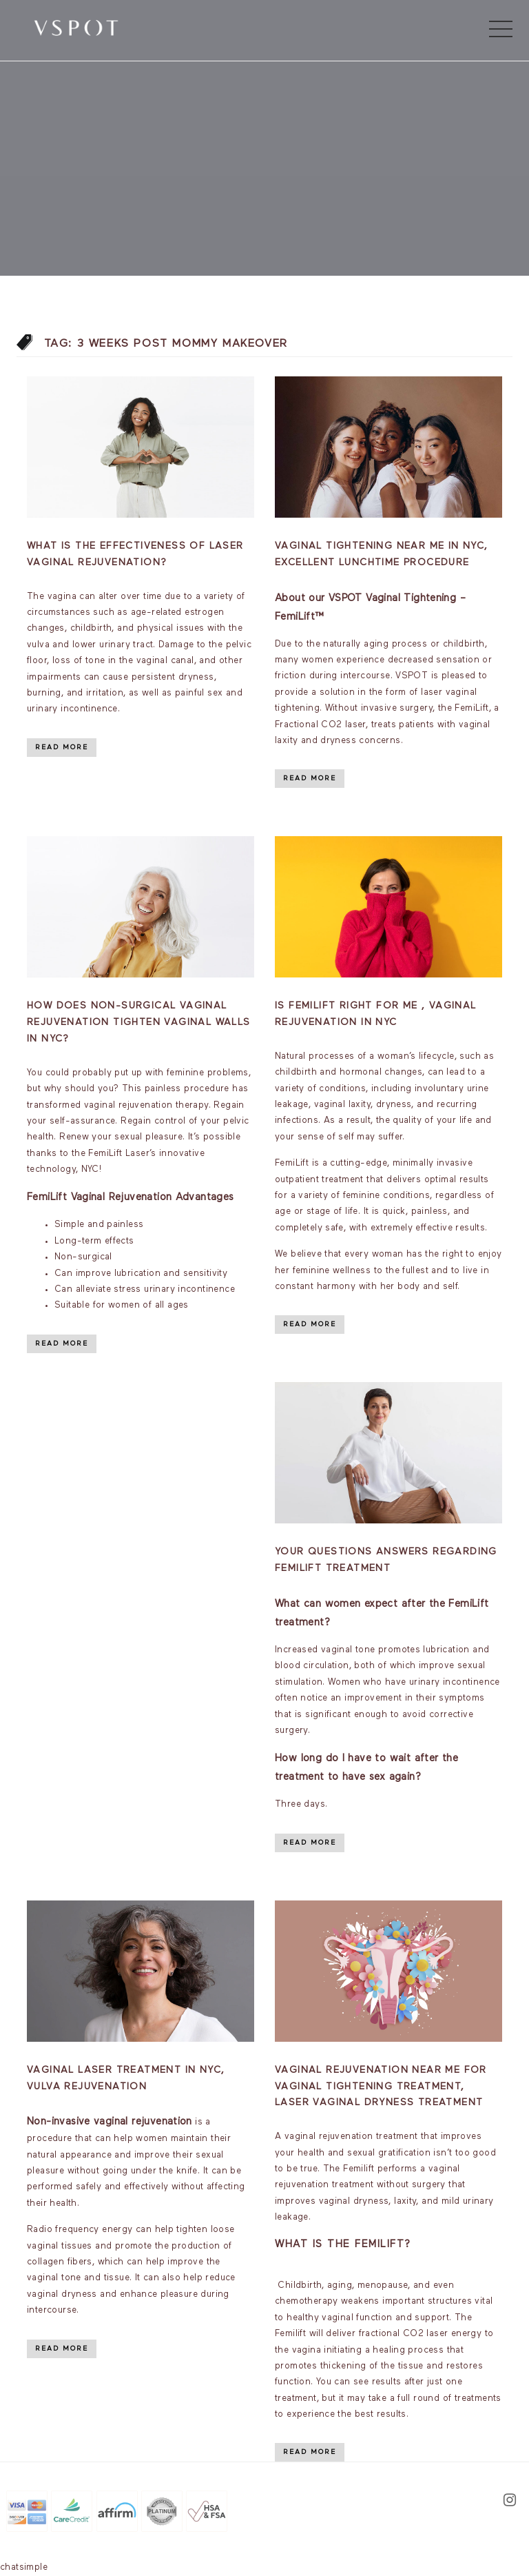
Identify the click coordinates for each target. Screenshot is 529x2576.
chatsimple (24, 2567)
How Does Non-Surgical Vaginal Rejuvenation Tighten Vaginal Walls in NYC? (139, 1022)
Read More (61, 747)
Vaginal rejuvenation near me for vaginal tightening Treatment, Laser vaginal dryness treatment (381, 2086)
